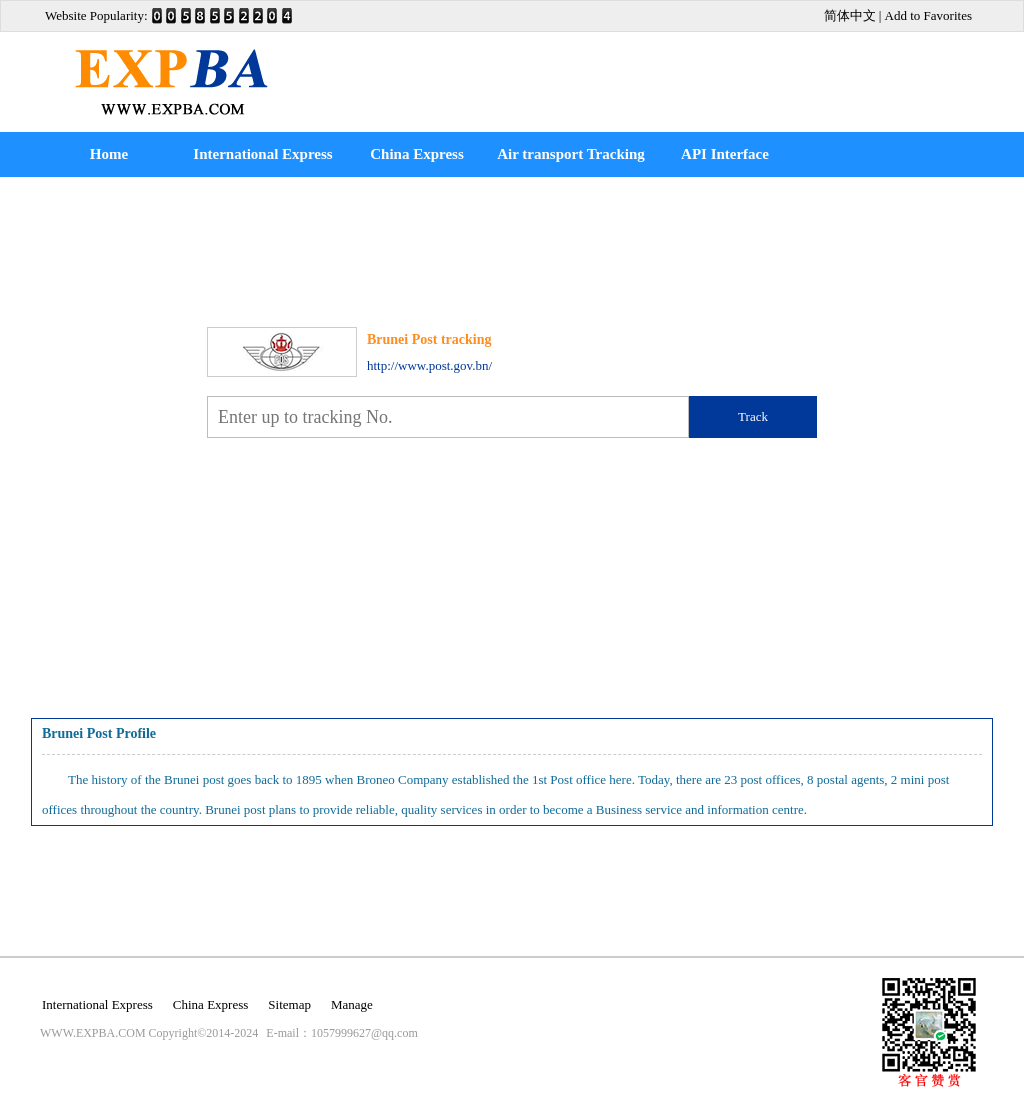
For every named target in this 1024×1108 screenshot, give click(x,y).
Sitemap (289, 1004)
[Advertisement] (646, 67)
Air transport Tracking (571, 154)
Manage (352, 1004)
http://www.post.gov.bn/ (429, 365)
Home (109, 154)
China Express (417, 154)
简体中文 (850, 15)
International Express (262, 154)
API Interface (725, 154)
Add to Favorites (928, 15)
